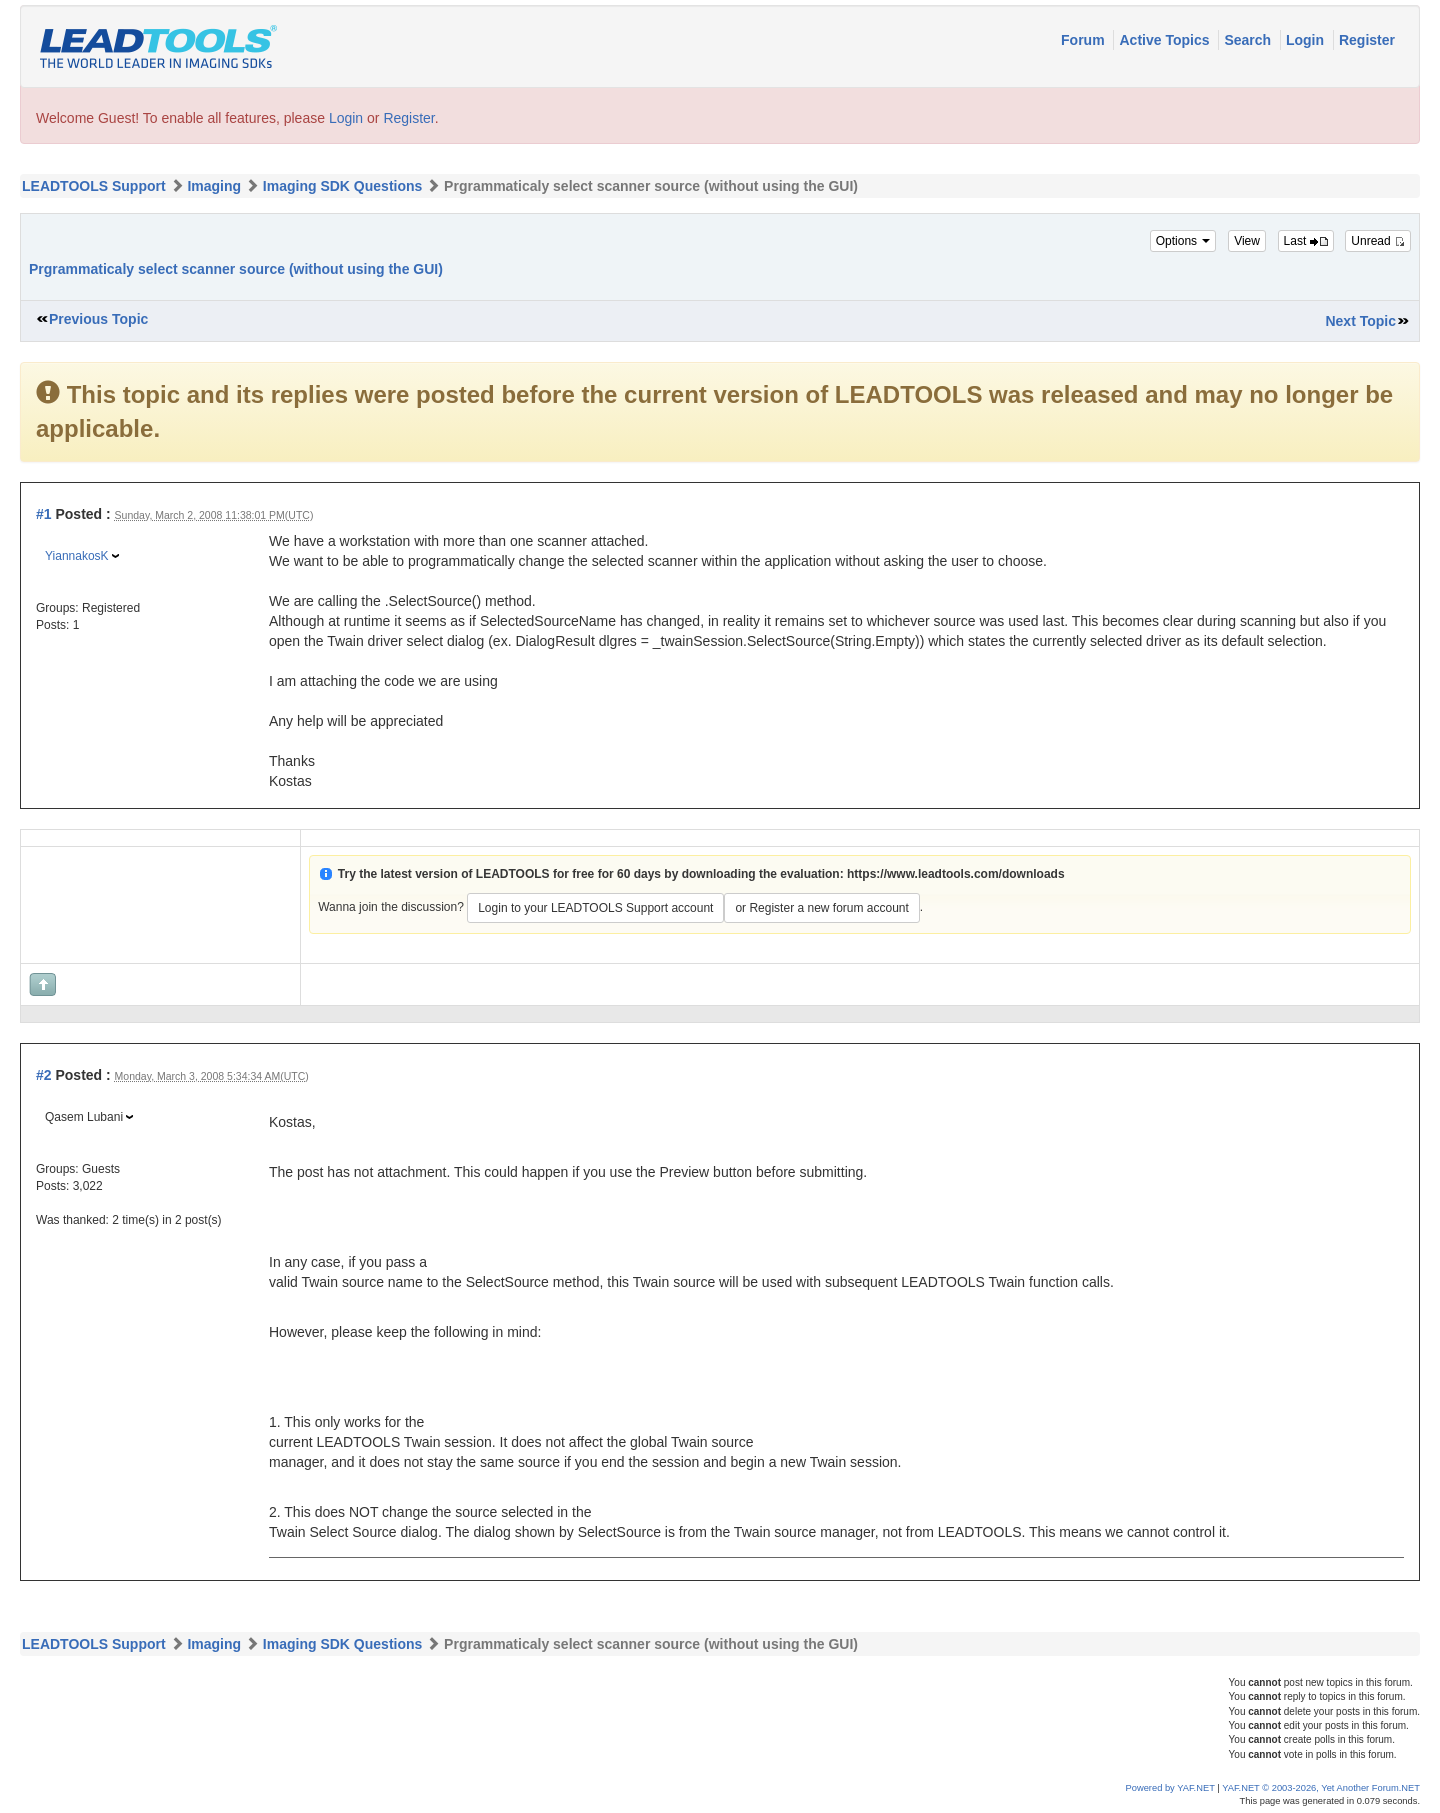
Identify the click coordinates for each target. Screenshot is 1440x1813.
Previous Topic (98, 319)
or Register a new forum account (821, 908)
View (1247, 241)
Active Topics (1166, 40)
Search (1249, 40)
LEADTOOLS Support (94, 186)
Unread (1378, 241)
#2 (44, 1075)
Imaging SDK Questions (342, 186)
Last (1306, 241)
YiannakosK (77, 556)
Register (1367, 40)
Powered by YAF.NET (1170, 1788)
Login (1307, 40)
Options (1183, 241)
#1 (44, 514)
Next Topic (1360, 321)
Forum (1084, 40)
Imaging (214, 186)
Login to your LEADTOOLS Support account (595, 908)
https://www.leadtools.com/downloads (956, 874)
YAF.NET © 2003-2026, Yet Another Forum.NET (1321, 1788)
